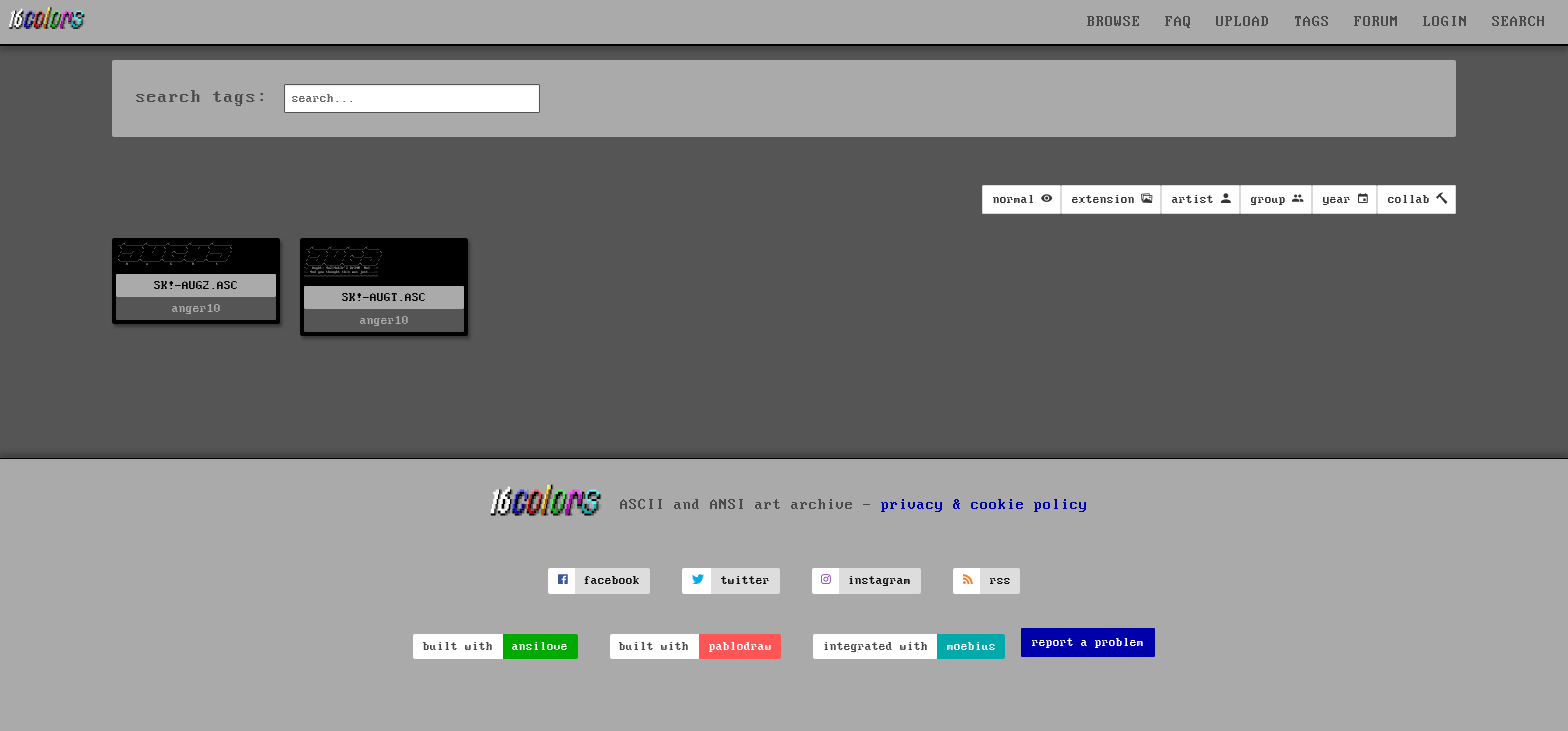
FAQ (1178, 22)
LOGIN (1445, 22)
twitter (745, 580)
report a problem (1088, 642)
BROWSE (1114, 22)
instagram (879, 580)
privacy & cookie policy (984, 505)
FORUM (1376, 22)
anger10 (196, 308)
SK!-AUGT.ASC (384, 297)
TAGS (1312, 22)
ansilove (540, 646)
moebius (971, 646)
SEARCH (1519, 22)
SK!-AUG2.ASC (196, 285)
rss (1000, 580)
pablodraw (740, 646)
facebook (612, 580)
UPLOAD (1243, 22)
